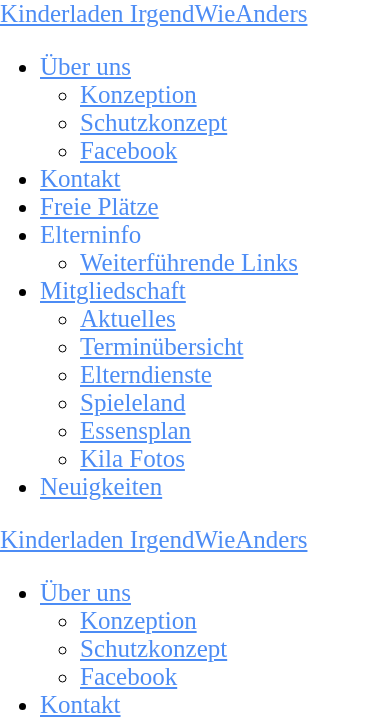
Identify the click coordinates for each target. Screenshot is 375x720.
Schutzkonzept (153, 122)
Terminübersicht (161, 346)
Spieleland (133, 402)
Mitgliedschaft (113, 290)
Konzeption (138, 94)
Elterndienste (146, 374)
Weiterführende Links (189, 262)
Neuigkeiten (101, 486)
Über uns (85, 66)
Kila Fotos (132, 458)
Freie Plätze (99, 206)
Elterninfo (90, 234)
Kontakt (80, 178)
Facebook (128, 150)
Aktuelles (128, 318)
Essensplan (135, 430)
